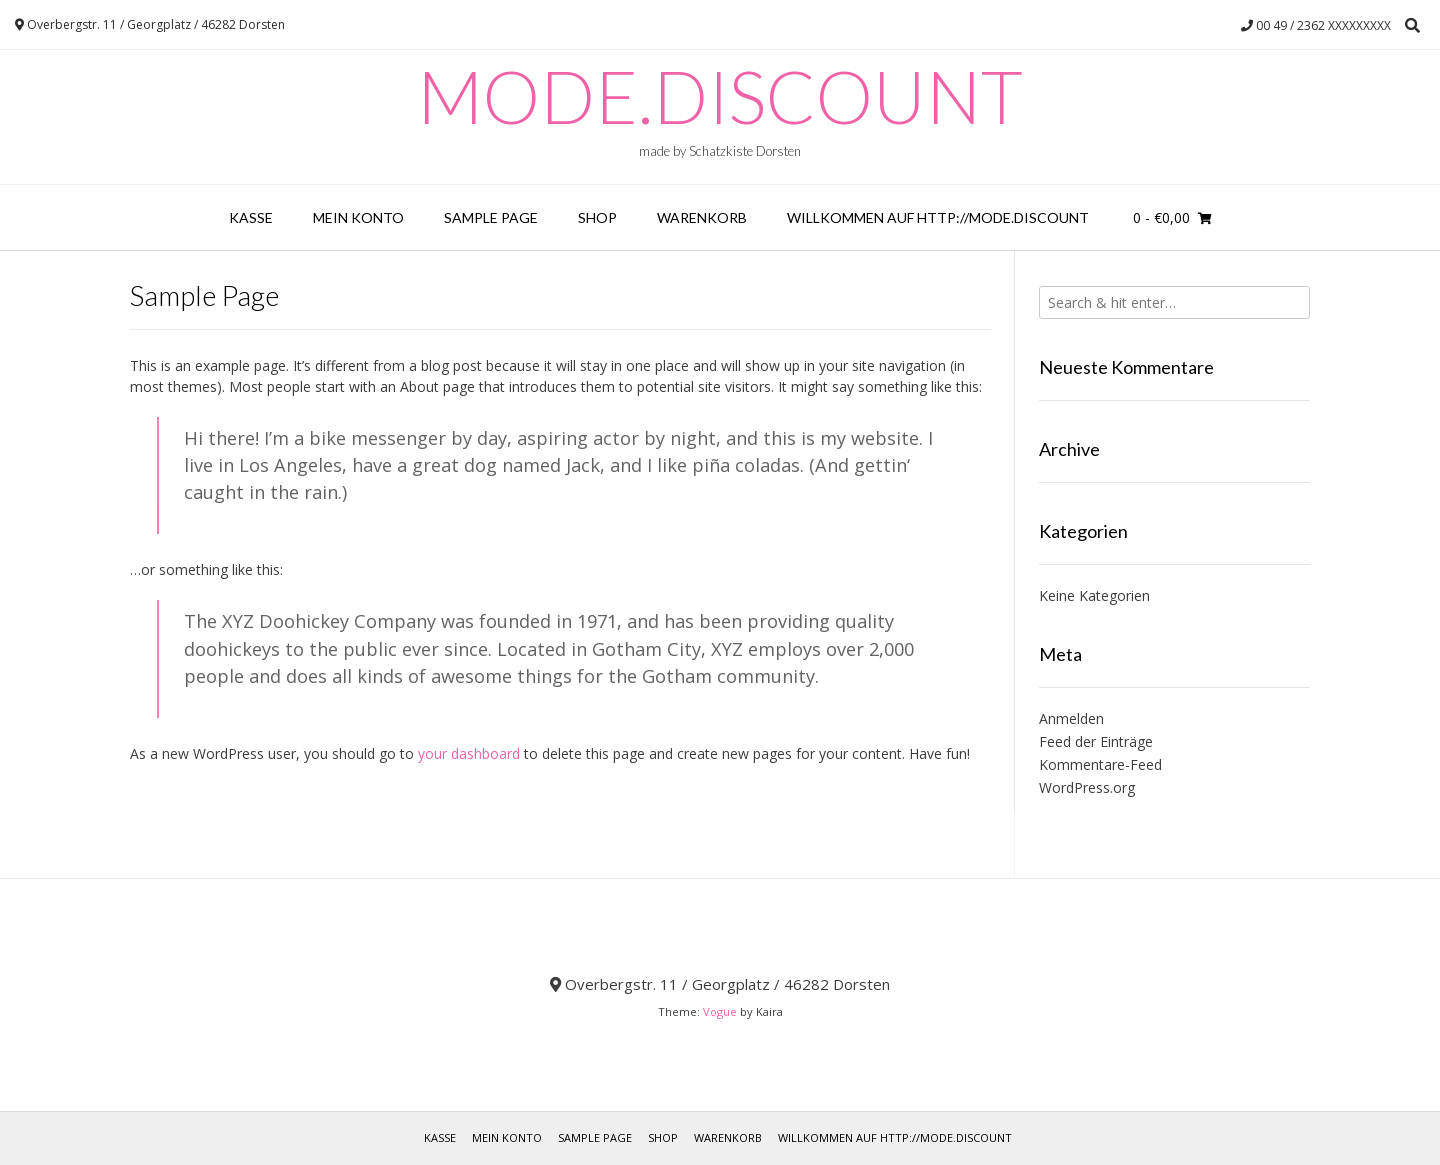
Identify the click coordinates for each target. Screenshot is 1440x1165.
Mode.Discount (720, 96)
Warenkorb (702, 217)
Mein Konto (358, 217)
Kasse (251, 217)
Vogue (720, 1011)
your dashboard (469, 753)
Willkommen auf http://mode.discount (938, 217)
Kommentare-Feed (1100, 764)
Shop (597, 217)
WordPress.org (1087, 787)
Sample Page (491, 217)
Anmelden (1071, 718)
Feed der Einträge (1096, 741)
